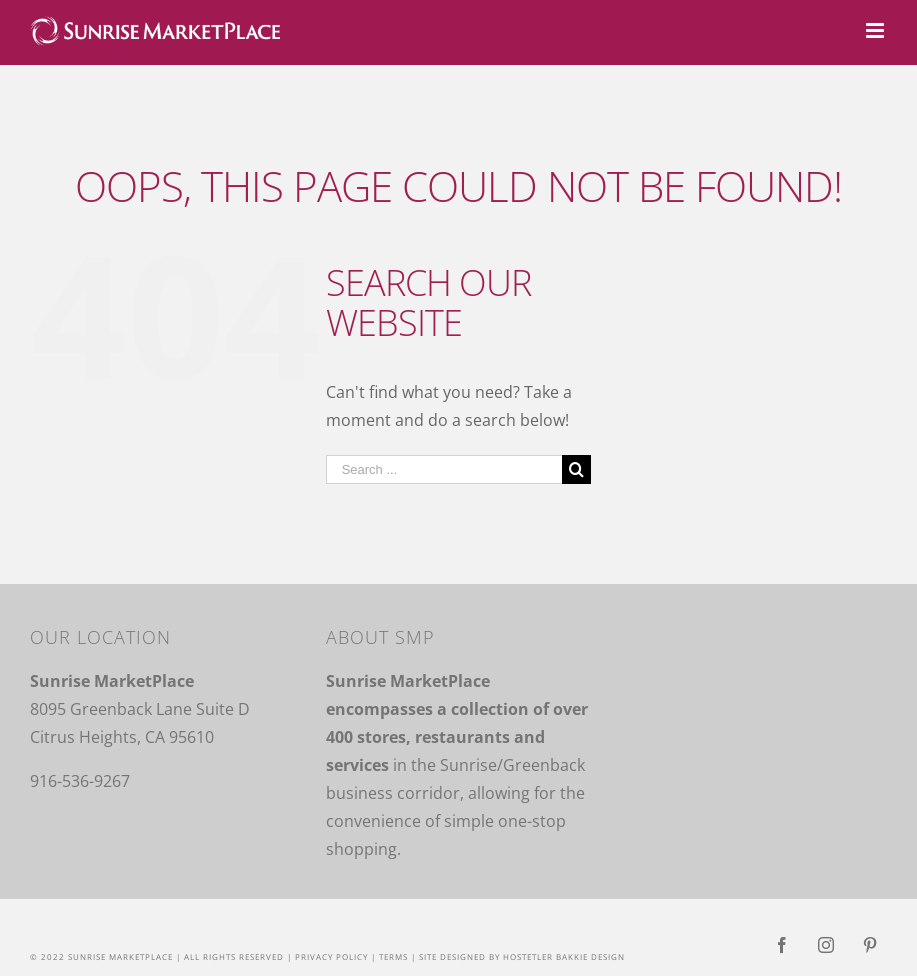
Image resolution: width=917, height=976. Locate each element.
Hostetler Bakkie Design (564, 956)
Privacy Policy (331, 956)
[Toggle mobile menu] (876, 30)
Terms (393, 956)
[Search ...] (444, 469)
